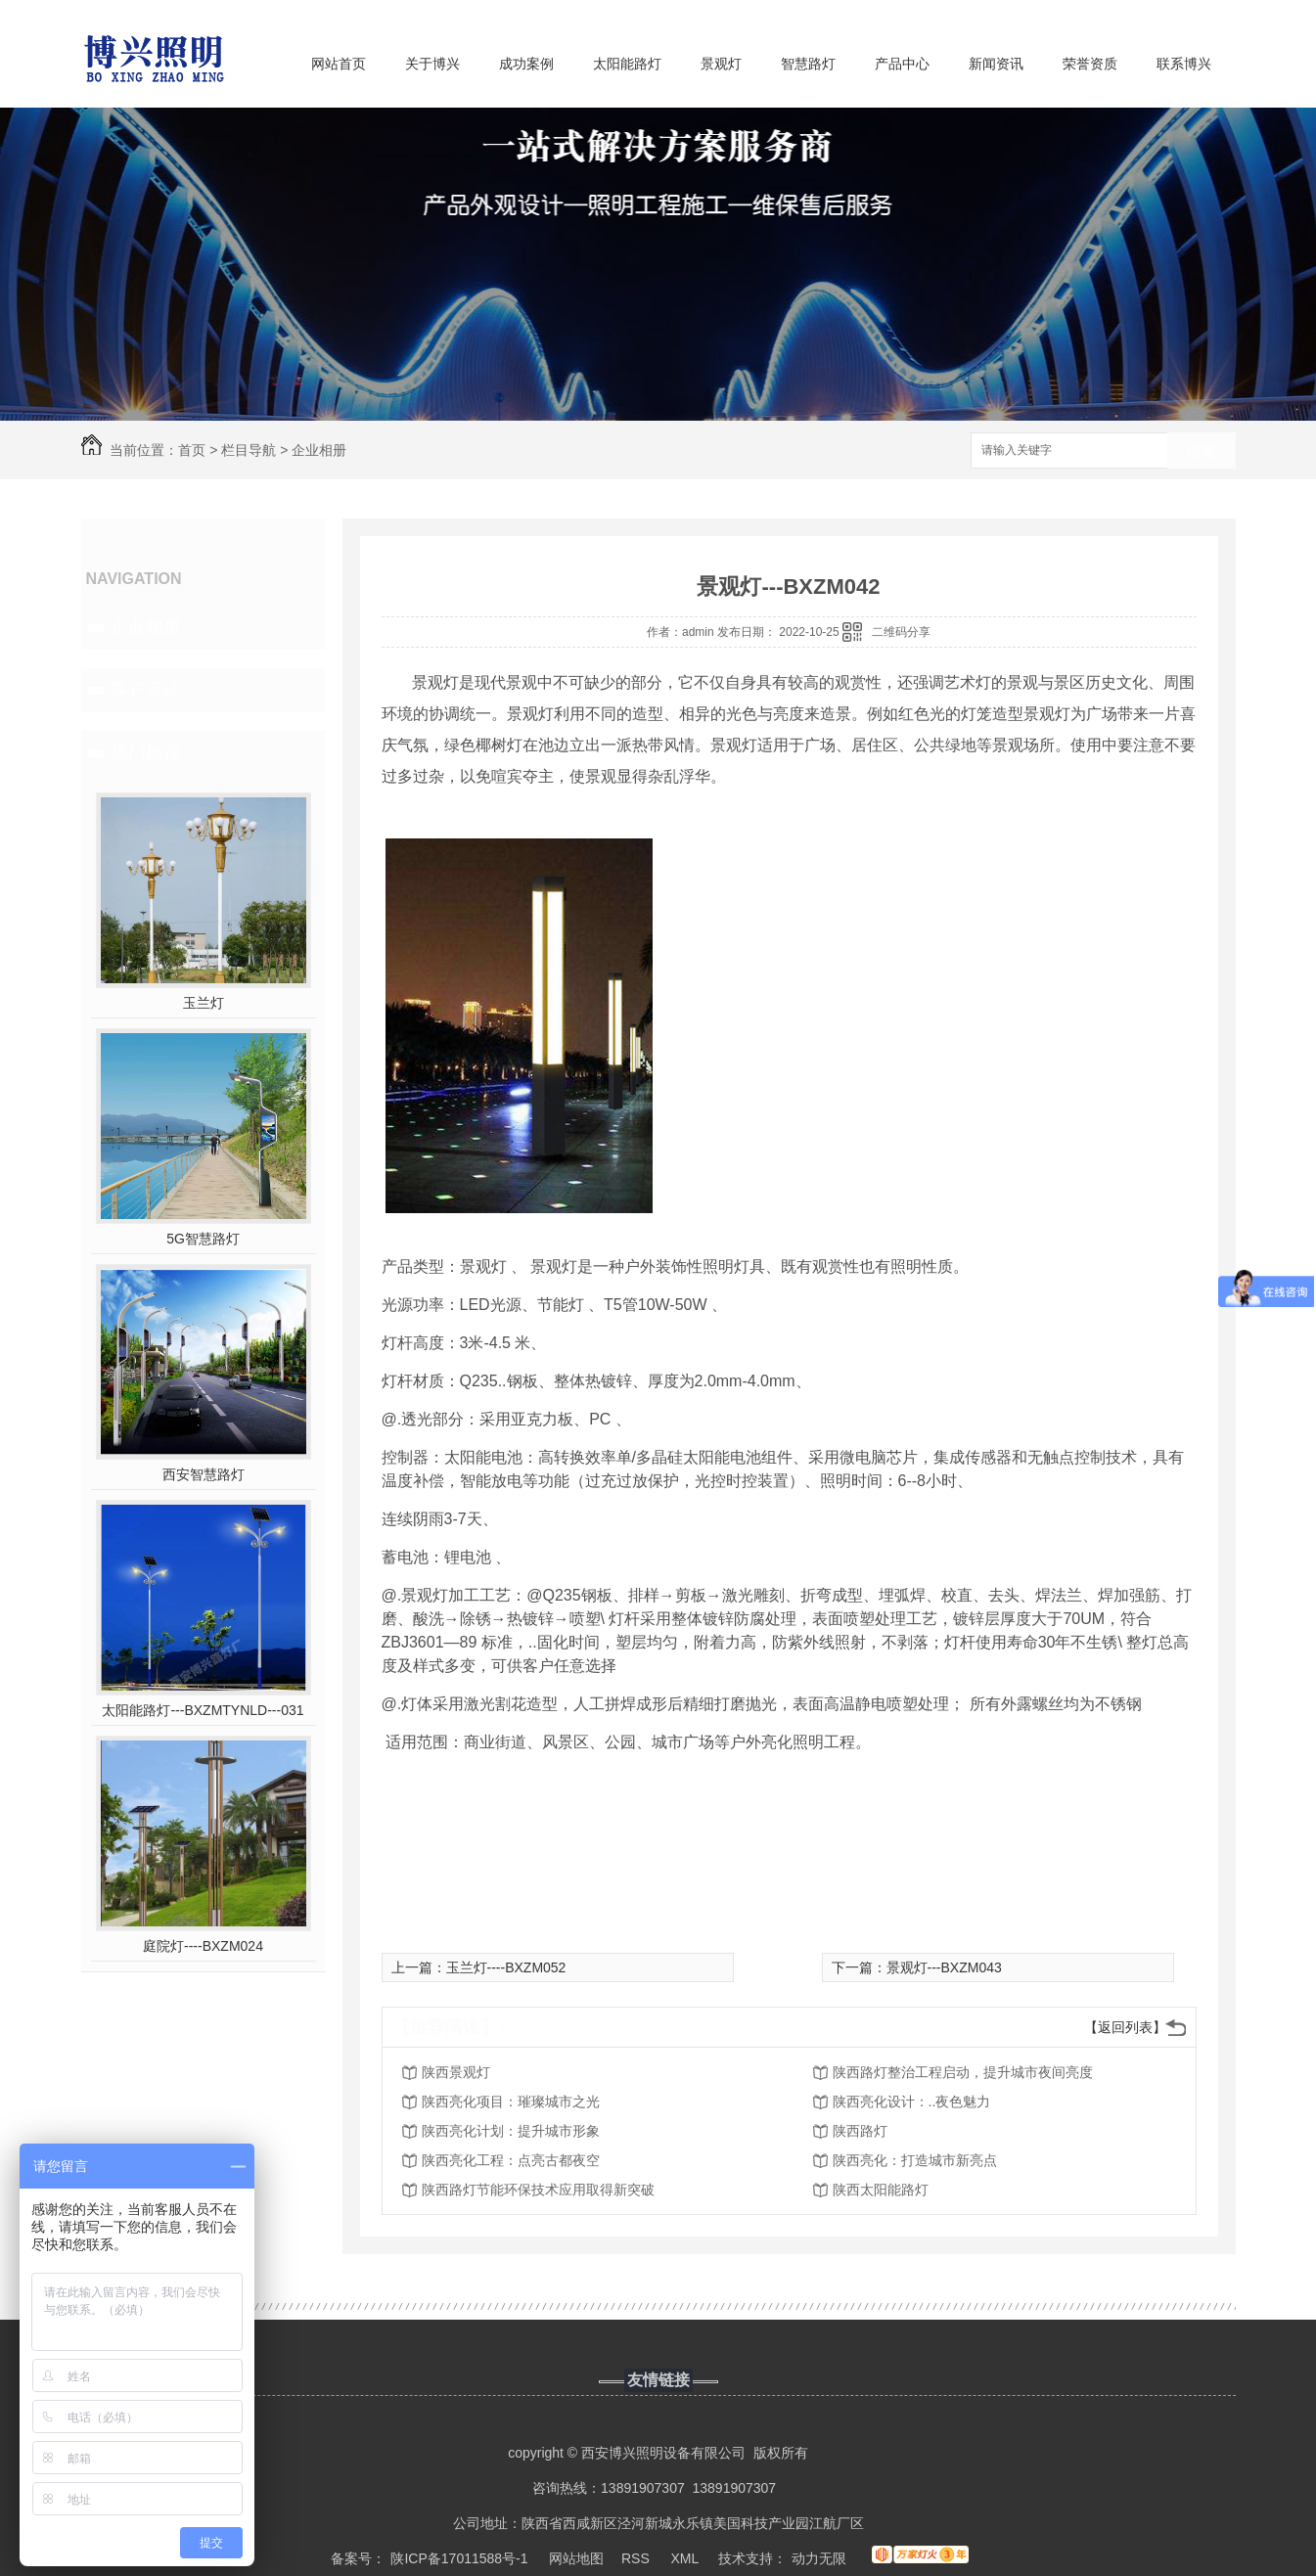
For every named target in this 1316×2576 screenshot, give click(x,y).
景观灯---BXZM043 (944, 1967)
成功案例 (526, 63)
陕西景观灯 (456, 2072)
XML (686, 2558)
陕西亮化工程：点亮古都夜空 (511, 2160)
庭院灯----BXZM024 (203, 1946)
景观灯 (721, 63)
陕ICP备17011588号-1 (458, 2558)
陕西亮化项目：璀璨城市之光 (511, 2101)
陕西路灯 (860, 2131)
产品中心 (902, 63)
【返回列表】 (1125, 2027)
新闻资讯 (996, 63)
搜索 (1201, 451)
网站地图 (576, 2558)
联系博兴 (1184, 63)
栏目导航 (248, 450)
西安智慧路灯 (203, 1474)
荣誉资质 (1090, 63)
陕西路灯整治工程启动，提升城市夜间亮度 (963, 2072)
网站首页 (338, 63)
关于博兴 (432, 63)
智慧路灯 (808, 63)
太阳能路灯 (627, 63)
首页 (191, 450)
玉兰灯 (203, 1003)
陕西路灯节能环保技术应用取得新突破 (538, 2189)
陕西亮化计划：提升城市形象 (511, 2131)
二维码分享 (901, 632)
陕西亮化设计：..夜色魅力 (912, 2101)
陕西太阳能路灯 (881, 2189)
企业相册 (319, 450)
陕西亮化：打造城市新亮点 (915, 2160)
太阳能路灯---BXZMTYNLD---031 (202, 1710)
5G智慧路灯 (203, 1238)
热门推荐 (146, 752)
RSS (637, 2558)
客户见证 (146, 690)
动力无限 (819, 2558)
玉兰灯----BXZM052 (506, 1967)
